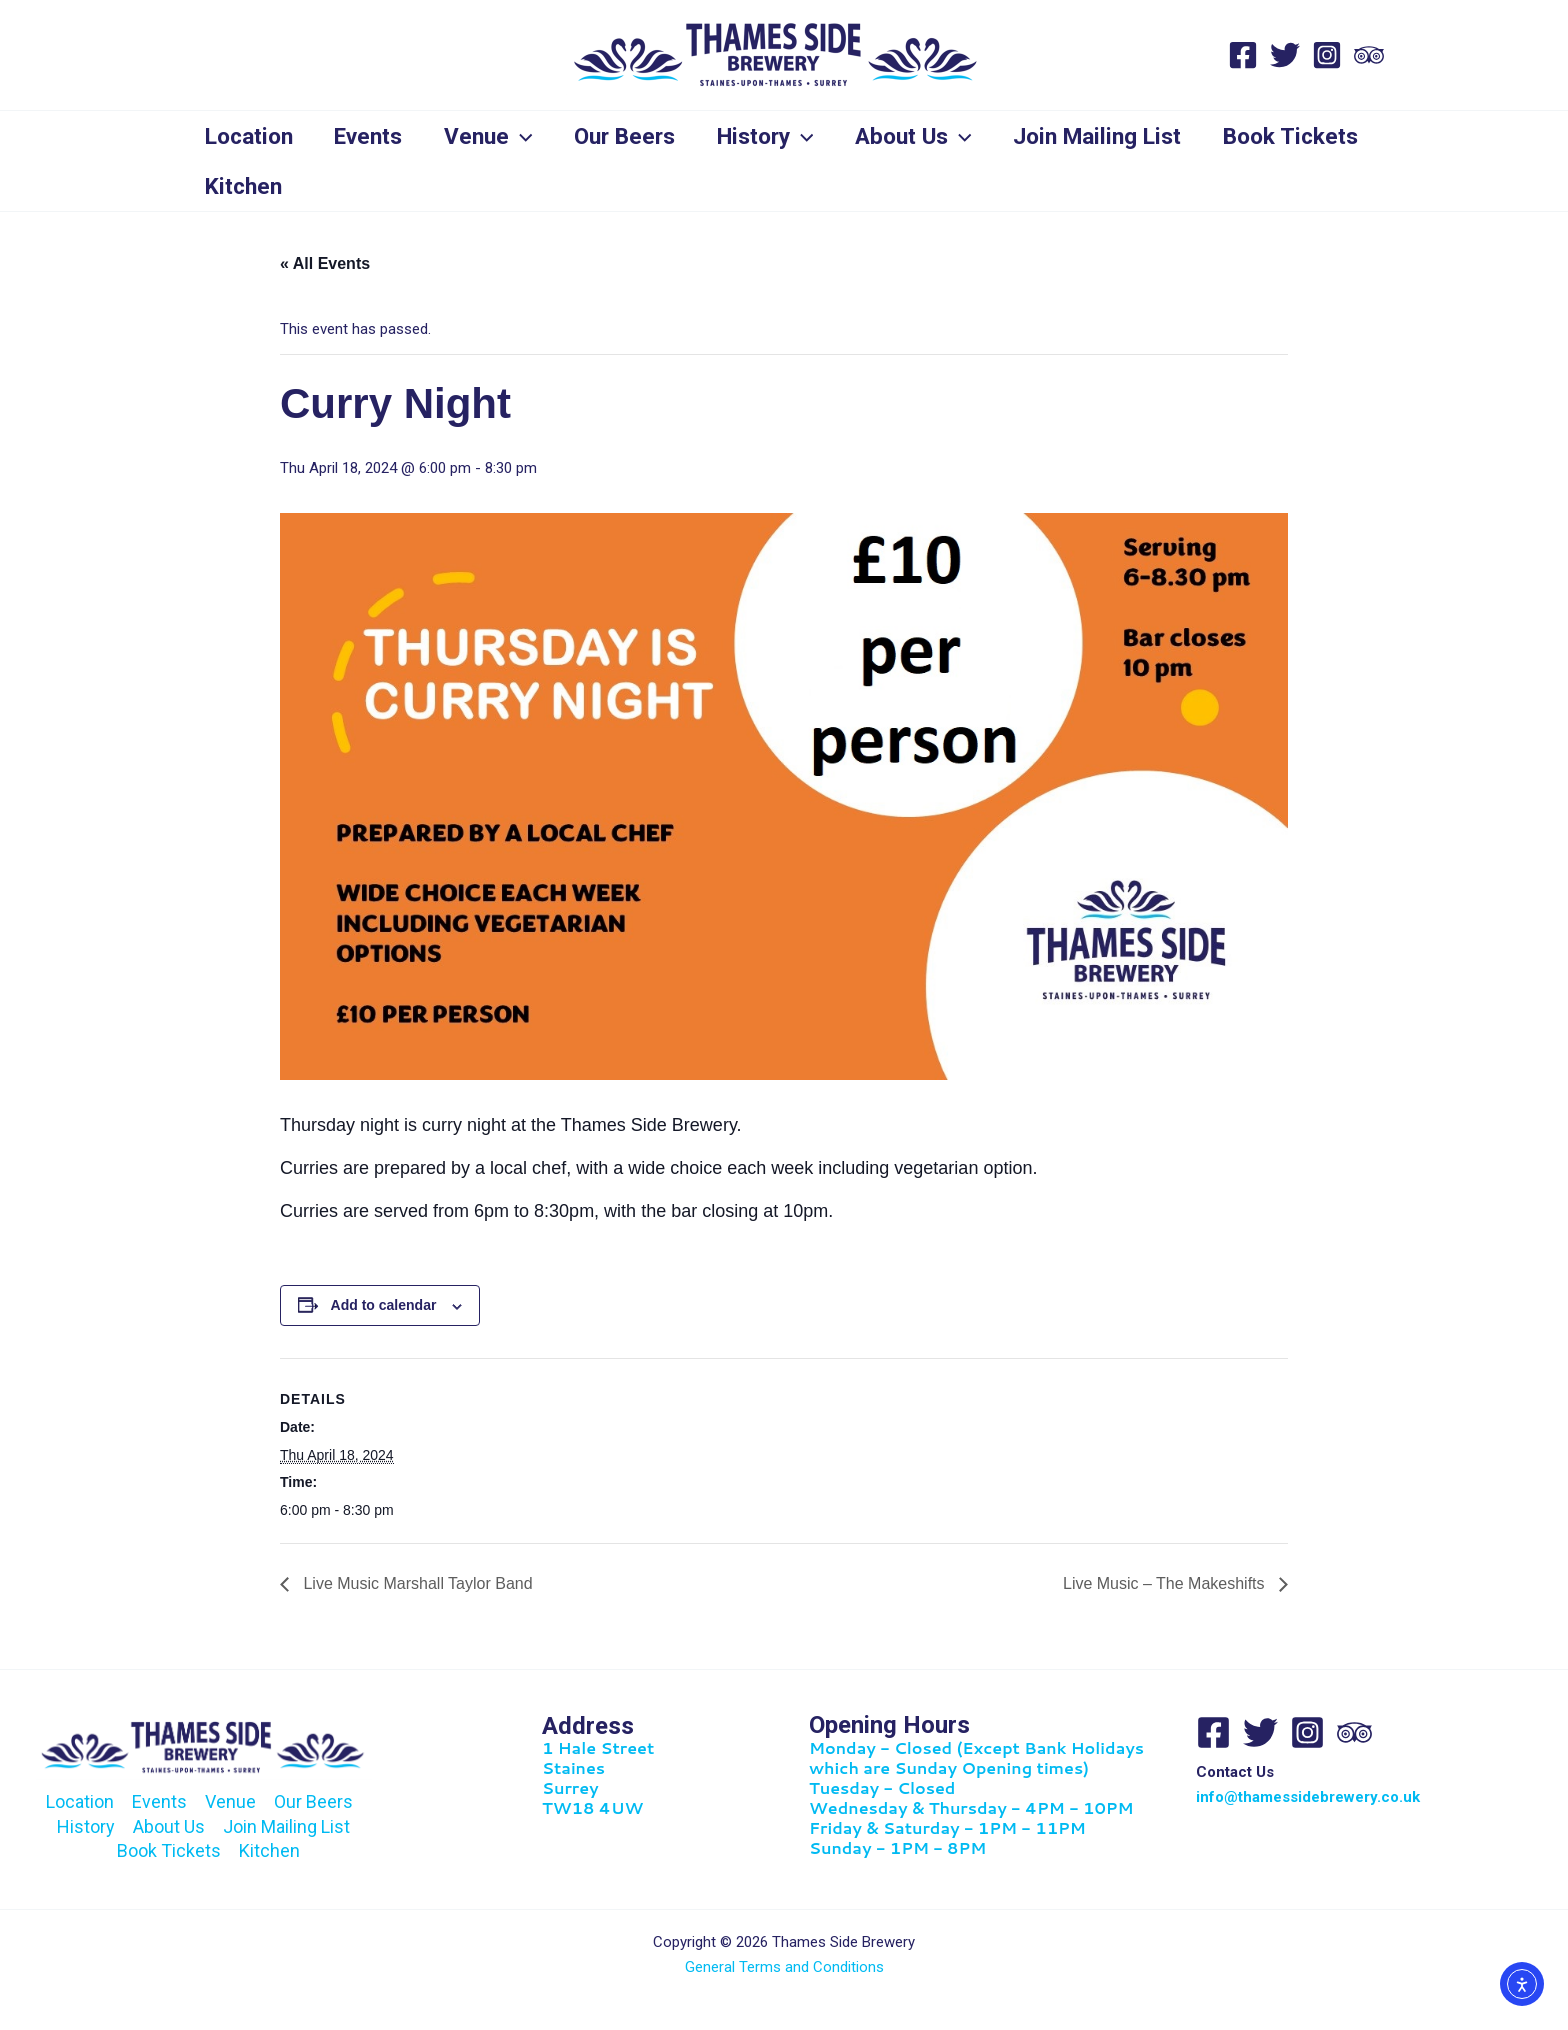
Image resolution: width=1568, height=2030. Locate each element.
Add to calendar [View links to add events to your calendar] (384, 1305)
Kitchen (425, 186)
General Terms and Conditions (784, 1967)
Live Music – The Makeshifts (1166, 1583)
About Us (932, 136)
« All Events (325, 263)
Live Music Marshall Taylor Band (416, 1583)
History (780, 136)
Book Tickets (274, 186)
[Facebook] (1243, 55)
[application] (530, 136)
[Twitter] (1285, 55)
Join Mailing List (1119, 136)
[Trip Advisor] (1369, 55)
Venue (497, 136)
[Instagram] (1327, 55)
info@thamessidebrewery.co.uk (1308, 1797)
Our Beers (636, 136)
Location (251, 136)
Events (374, 136)
